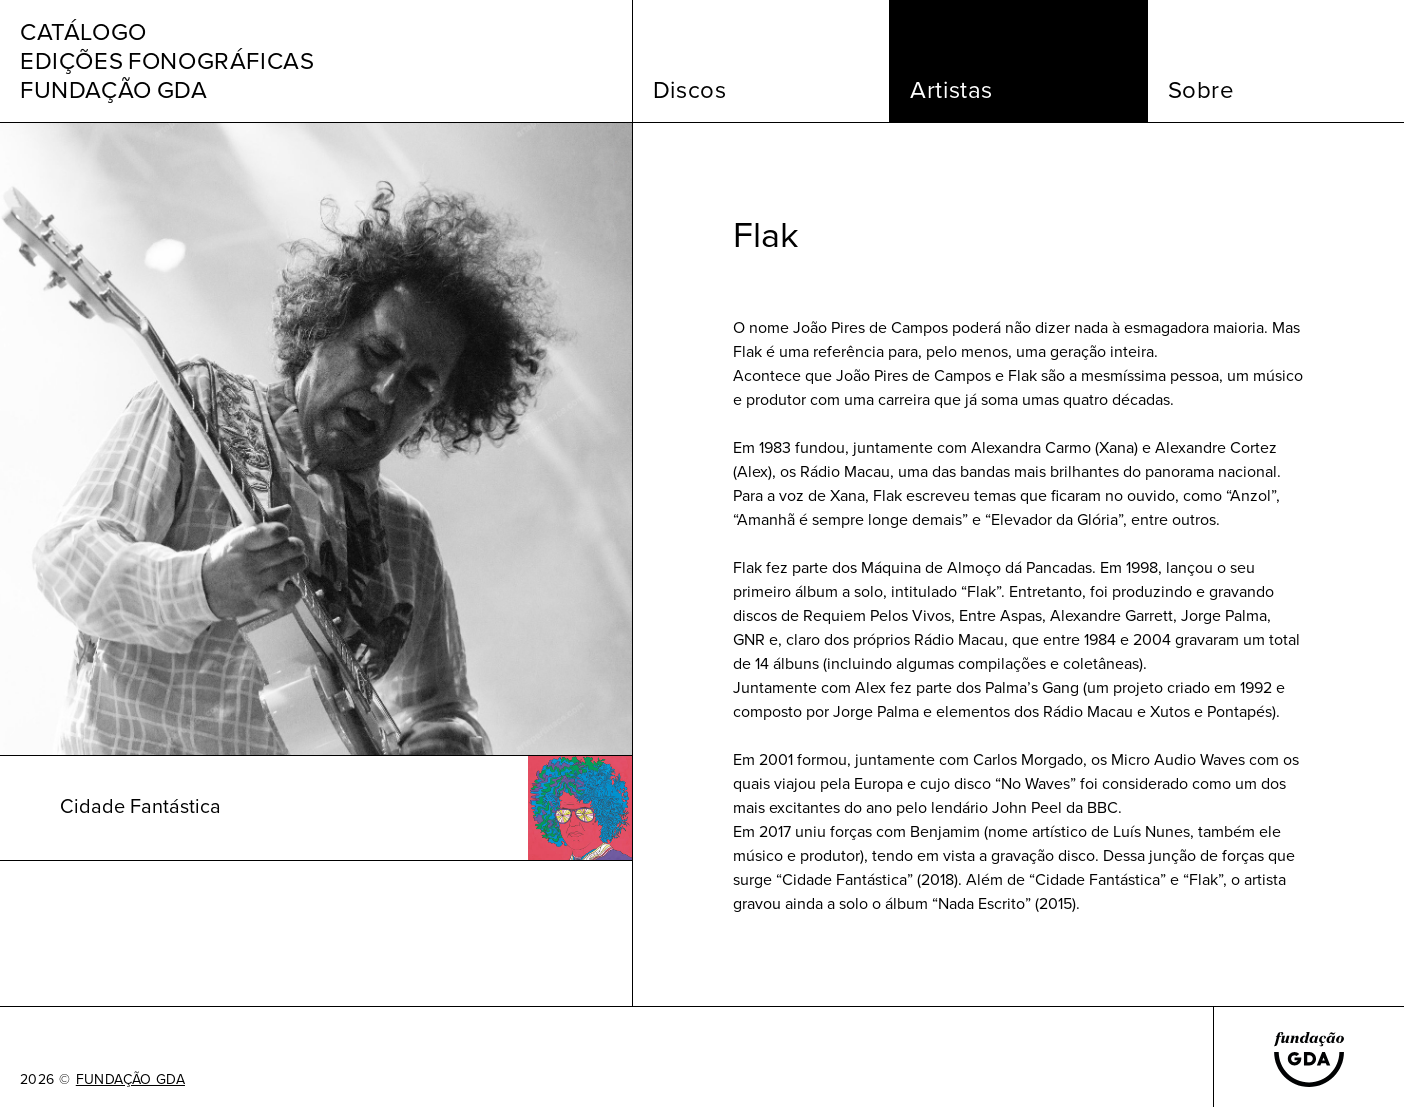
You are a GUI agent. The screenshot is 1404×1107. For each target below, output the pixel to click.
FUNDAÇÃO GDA (130, 1080)
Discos (690, 90)
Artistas (951, 90)
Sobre (1201, 90)
